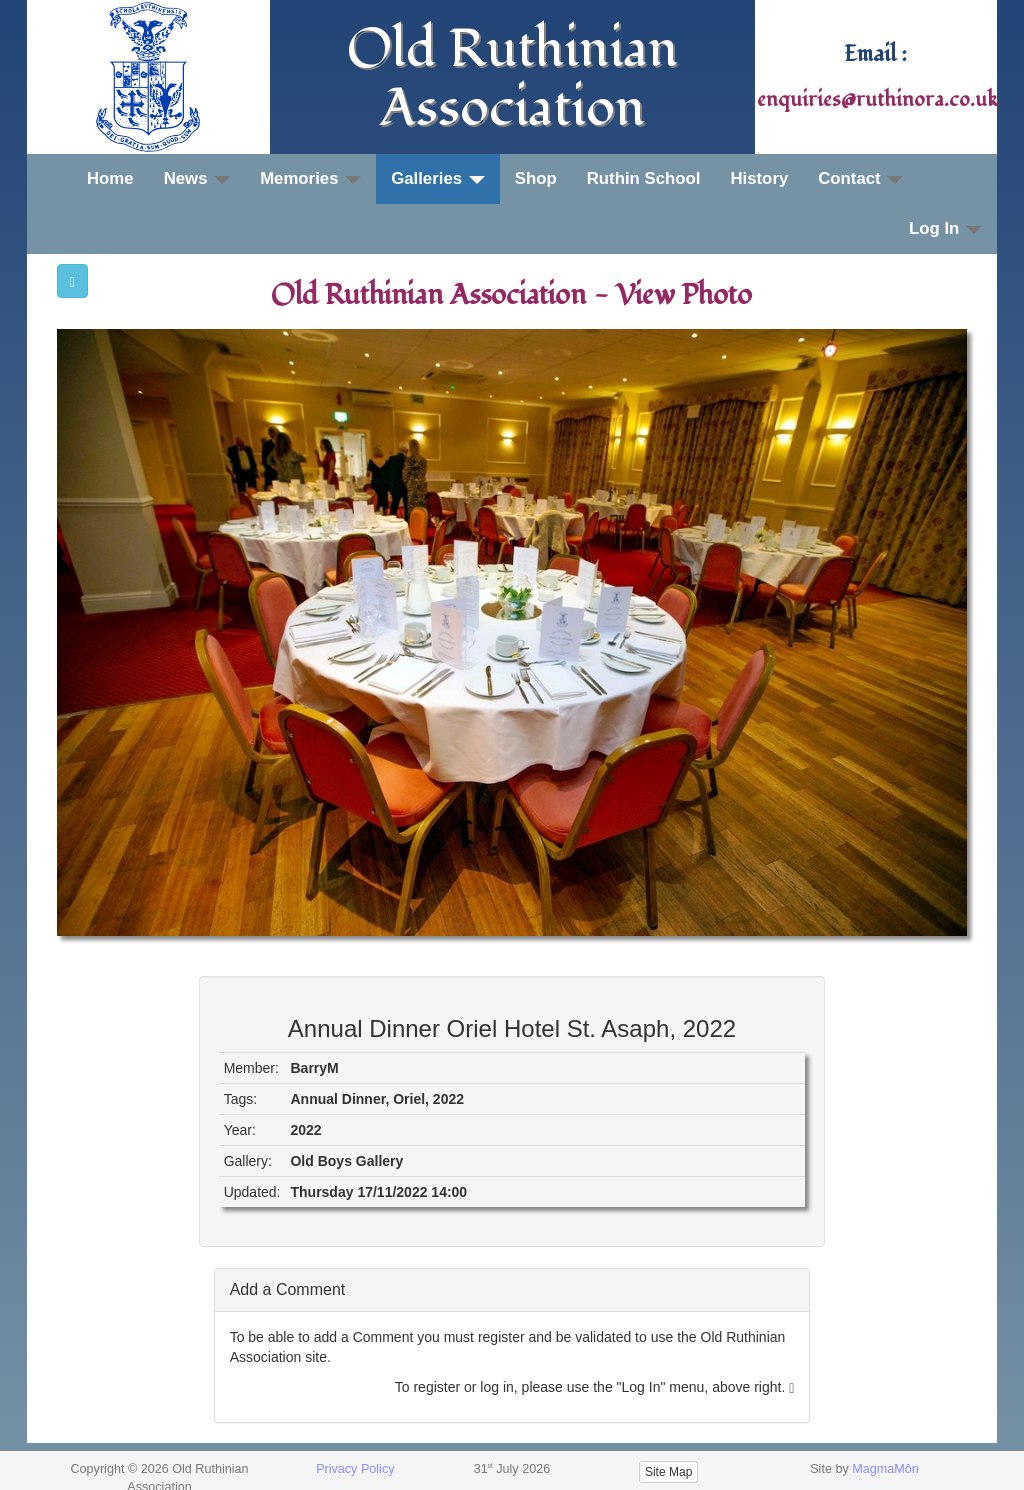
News (197, 178)
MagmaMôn (885, 1469)
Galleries (438, 178)
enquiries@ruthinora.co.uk (877, 100)
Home (110, 178)
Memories (310, 178)
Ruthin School (644, 178)
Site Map (668, 1472)
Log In (945, 228)
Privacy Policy (355, 1469)
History (759, 178)
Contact (860, 178)
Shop (536, 178)
